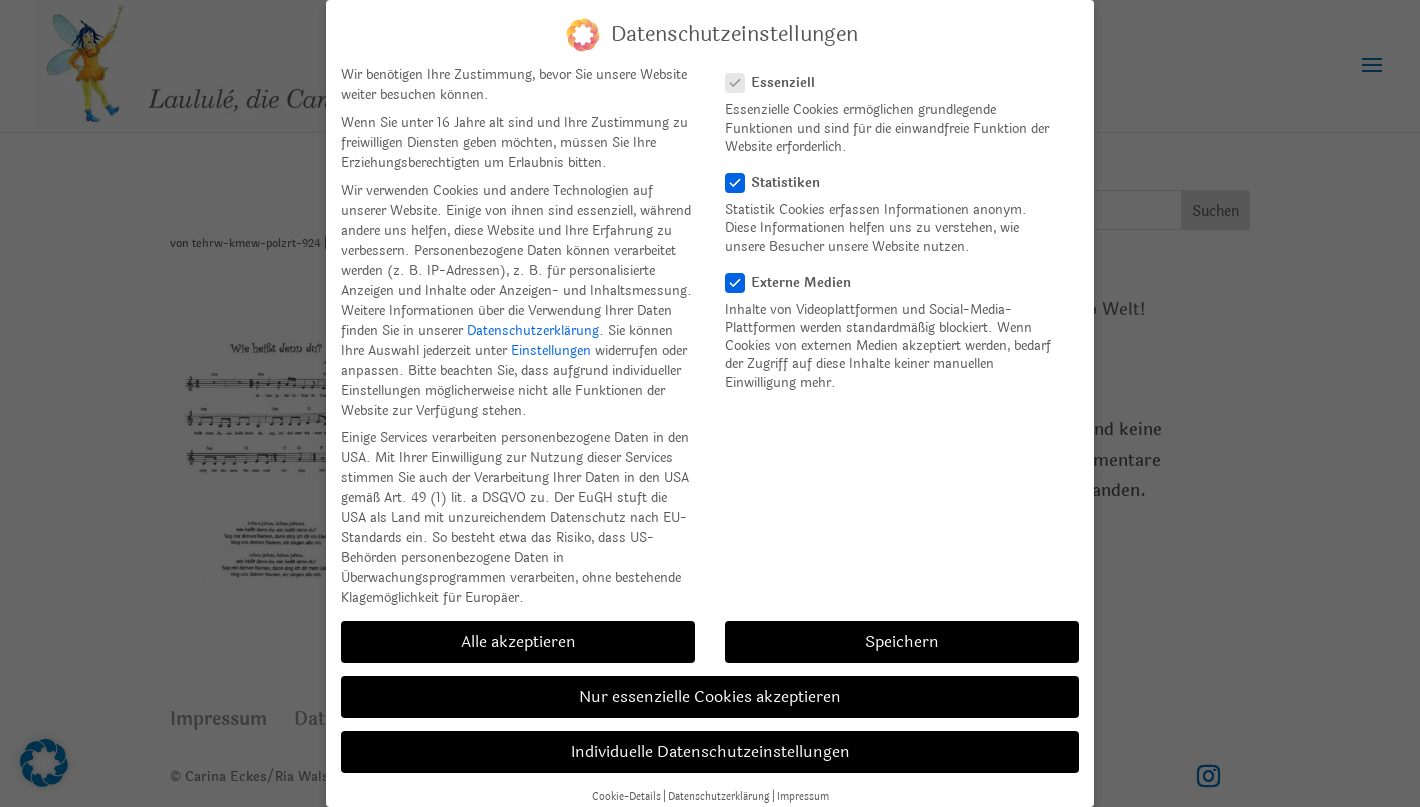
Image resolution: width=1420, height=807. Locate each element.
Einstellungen (551, 351)
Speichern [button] (902, 641)
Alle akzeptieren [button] (518, 641)
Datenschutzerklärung (533, 331)
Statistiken (781, 183)
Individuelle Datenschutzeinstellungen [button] (710, 751)
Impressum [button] (803, 796)
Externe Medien (796, 283)
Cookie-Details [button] (626, 796)
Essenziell (778, 83)
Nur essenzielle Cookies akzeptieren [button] (710, 696)
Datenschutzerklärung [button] (719, 796)
